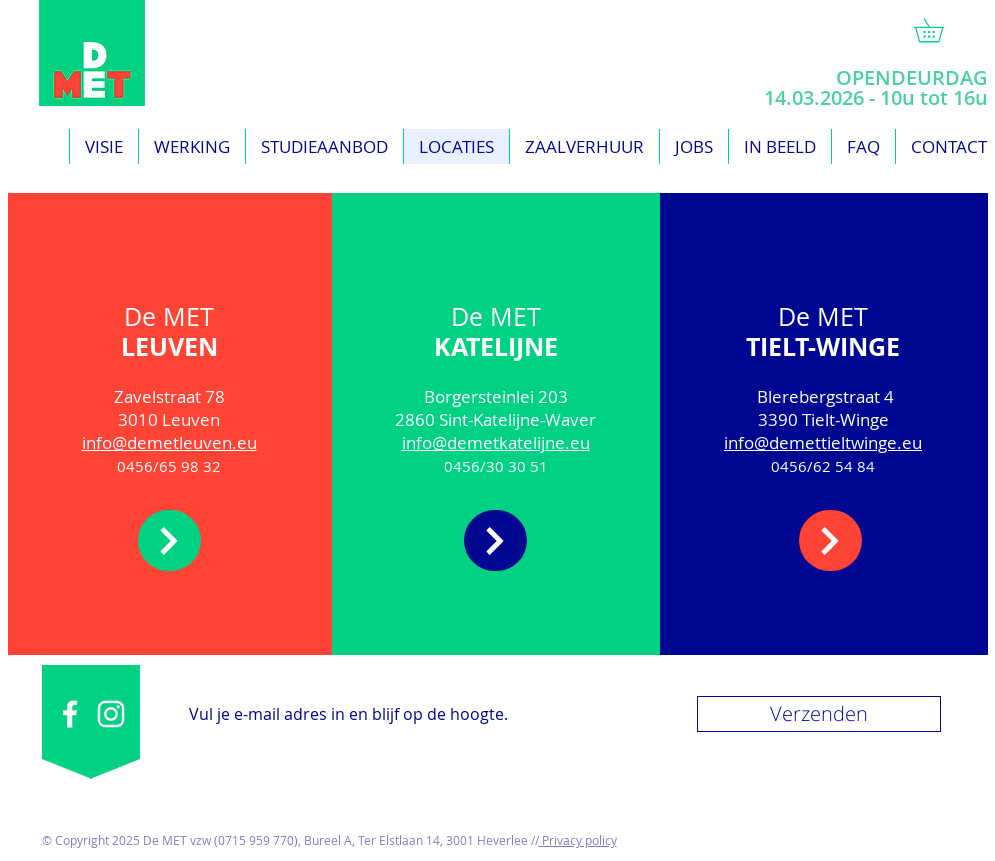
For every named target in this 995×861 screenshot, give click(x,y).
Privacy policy (578, 840)
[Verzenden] (819, 714)
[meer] (169, 540)
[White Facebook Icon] (70, 714)
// (533, 840)
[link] (940, 30)
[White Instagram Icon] (111, 714)
